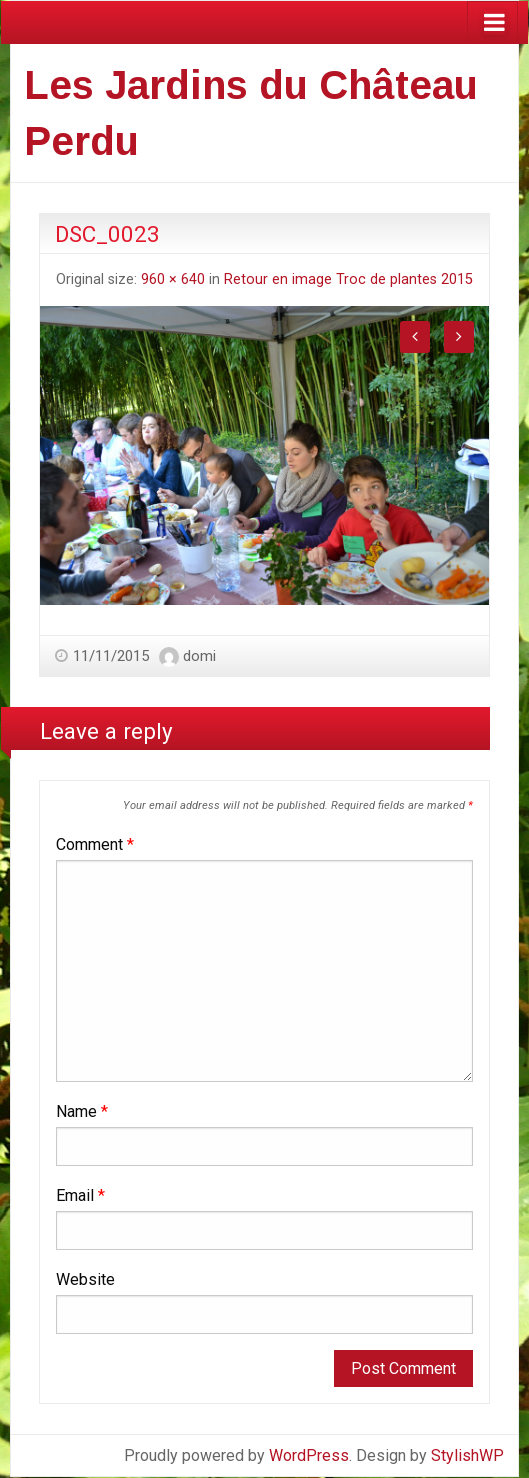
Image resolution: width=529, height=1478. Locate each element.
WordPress (309, 1455)
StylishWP (467, 1455)
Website (85, 1279)
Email (80, 1195)
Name (82, 1111)
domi (199, 656)
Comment (95, 844)
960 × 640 (173, 279)
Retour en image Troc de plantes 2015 (348, 279)
